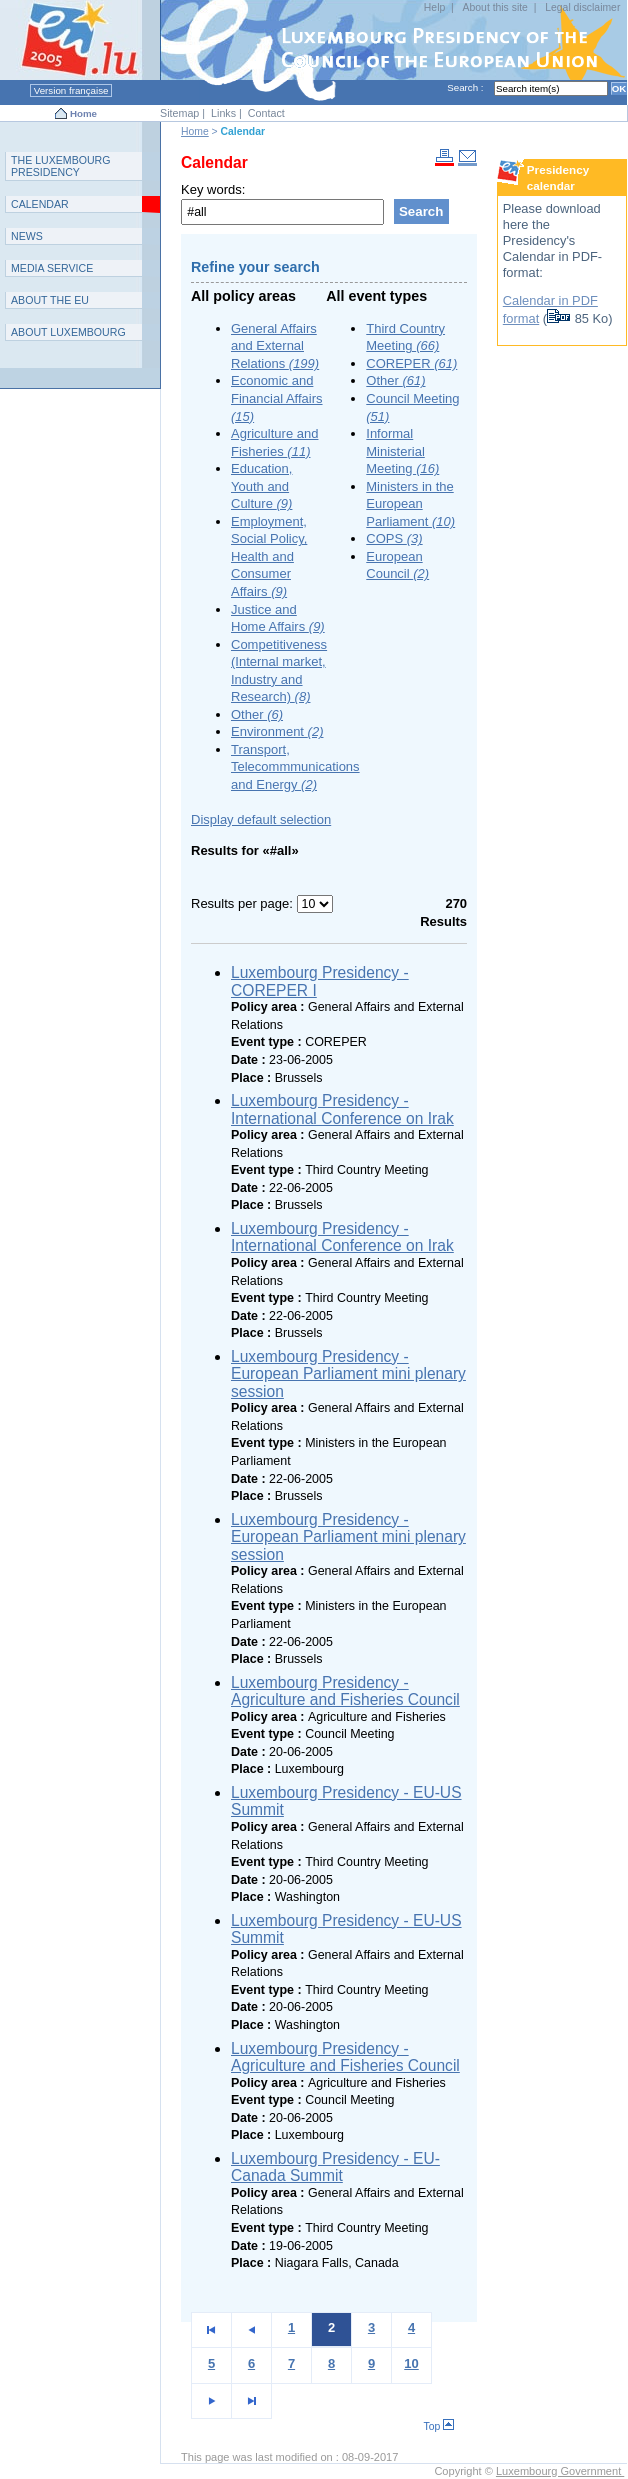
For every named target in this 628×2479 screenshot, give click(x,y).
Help (434, 7)
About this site (495, 7)
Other (257, 714)
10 (411, 2363)
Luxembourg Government (560, 2471)
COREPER (411, 363)
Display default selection (261, 819)
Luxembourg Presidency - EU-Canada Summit (335, 2167)
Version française (71, 90)
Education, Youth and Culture (261, 486)
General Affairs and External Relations (275, 346)
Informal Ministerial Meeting (402, 451)
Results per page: (244, 903)
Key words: (213, 189)
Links (223, 113)
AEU (50, 300)
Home (83, 113)
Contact (266, 113)
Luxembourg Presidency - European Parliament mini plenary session (348, 1374)
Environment (277, 731)
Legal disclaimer (582, 7)
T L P (61, 166)
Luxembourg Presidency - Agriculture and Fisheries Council (345, 1691)
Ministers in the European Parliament (410, 504)
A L (68, 332)
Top (438, 2426)
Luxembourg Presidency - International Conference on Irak (342, 1109)
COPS (394, 538)
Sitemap (179, 113)
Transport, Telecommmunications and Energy (295, 767)
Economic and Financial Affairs (277, 398)
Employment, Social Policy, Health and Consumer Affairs (269, 556)
